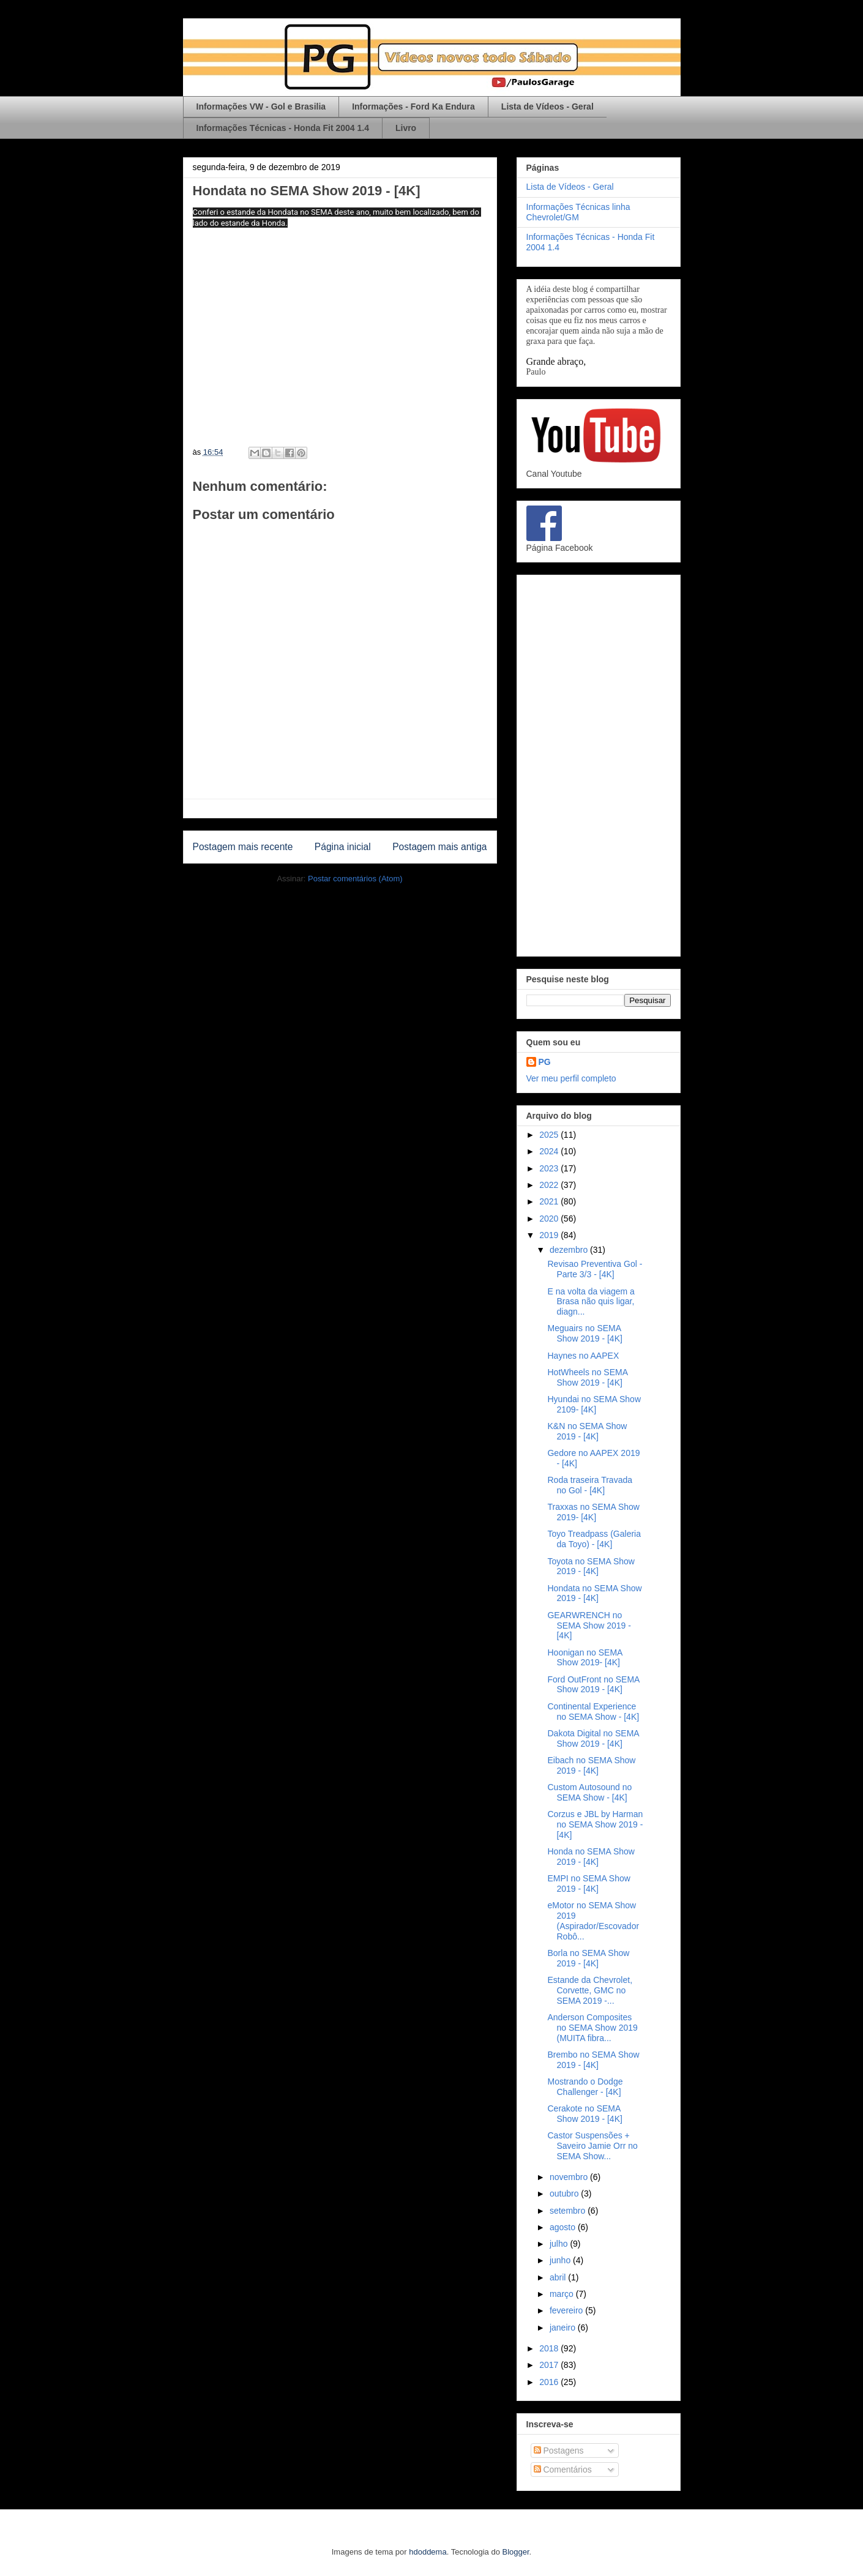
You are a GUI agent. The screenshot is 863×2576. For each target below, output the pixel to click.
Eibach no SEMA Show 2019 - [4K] (591, 1765)
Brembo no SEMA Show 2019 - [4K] (593, 2060)
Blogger (515, 2551)
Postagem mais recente (243, 847)
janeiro (564, 2327)
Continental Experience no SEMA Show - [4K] (593, 1711)
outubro (565, 2193)
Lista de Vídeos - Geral (547, 106)
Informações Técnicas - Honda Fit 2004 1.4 (282, 128)
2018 (550, 2348)
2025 (550, 1135)
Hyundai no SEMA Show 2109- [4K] (594, 1404)
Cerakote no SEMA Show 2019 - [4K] (584, 2114)
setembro (569, 2211)
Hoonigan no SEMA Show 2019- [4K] (584, 1658)
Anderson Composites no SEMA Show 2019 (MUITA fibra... (592, 2027)
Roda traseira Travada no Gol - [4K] (589, 1485)
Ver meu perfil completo (571, 1078)
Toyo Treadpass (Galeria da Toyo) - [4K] (594, 1539)
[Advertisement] (598, 763)
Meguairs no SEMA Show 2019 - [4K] (584, 1333)
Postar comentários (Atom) (355, 878)
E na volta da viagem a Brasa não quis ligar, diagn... (590, 1301)
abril (559, 2277)
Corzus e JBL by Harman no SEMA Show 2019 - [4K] (595, 1824)
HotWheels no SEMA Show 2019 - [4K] (587, 1377)
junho (561, 2260)
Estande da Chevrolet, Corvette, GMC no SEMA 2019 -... (589, 1990)
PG (545, 1062)
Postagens (559, 2450)
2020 (550, 1218)
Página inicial (343, 847)
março (563, 2294)
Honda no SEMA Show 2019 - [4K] (590, 1856)
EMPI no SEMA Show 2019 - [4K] (588, 1883)
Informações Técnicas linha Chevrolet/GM (578, 212)
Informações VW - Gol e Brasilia (261, 106)
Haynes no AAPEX (583, 1356)
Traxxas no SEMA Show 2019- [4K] (593, 1512)
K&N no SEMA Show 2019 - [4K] (587, 1431)
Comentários (563, 2469)
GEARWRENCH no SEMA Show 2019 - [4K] (588, 1625)
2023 (550, 1168)
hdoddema (427, 2551)
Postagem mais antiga (439, 847)
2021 (550, 1201)
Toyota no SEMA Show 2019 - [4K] (590, 1566)
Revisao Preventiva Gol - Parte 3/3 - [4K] (594, 1269)
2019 (550, 1235)
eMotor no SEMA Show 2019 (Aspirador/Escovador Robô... (593, 1920)
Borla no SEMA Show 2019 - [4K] (588, 1958)
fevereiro (567, 2310)
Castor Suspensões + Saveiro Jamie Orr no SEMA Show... (592, 2145)
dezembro (570, 1250)
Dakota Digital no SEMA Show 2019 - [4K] (592, 1738)
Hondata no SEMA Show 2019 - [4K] (594, 1593)
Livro (405, 128)
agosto (564, 2227)
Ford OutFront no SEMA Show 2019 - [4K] (593, 1684)
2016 (550, 2382)
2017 (550, 2365)
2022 (550, 1185)
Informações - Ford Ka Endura (413, 106)
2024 (550, 1151)
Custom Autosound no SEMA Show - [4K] (589, 1792)
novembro (570, 2177)
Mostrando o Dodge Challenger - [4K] (584, 2087)
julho (560, 2244)
